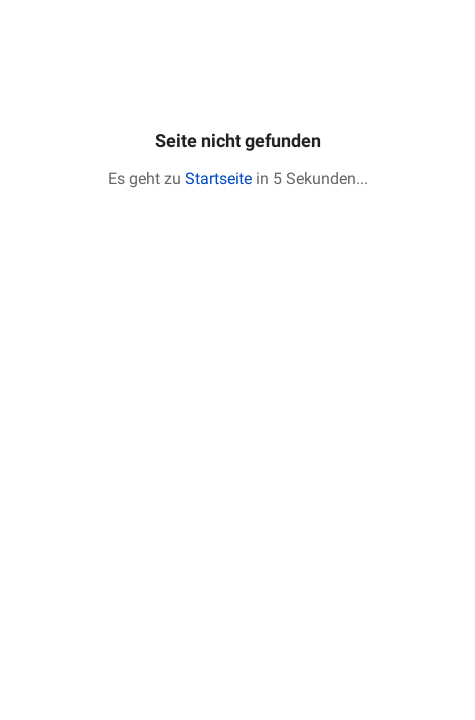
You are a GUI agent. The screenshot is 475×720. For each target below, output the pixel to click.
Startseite (218, 178)
